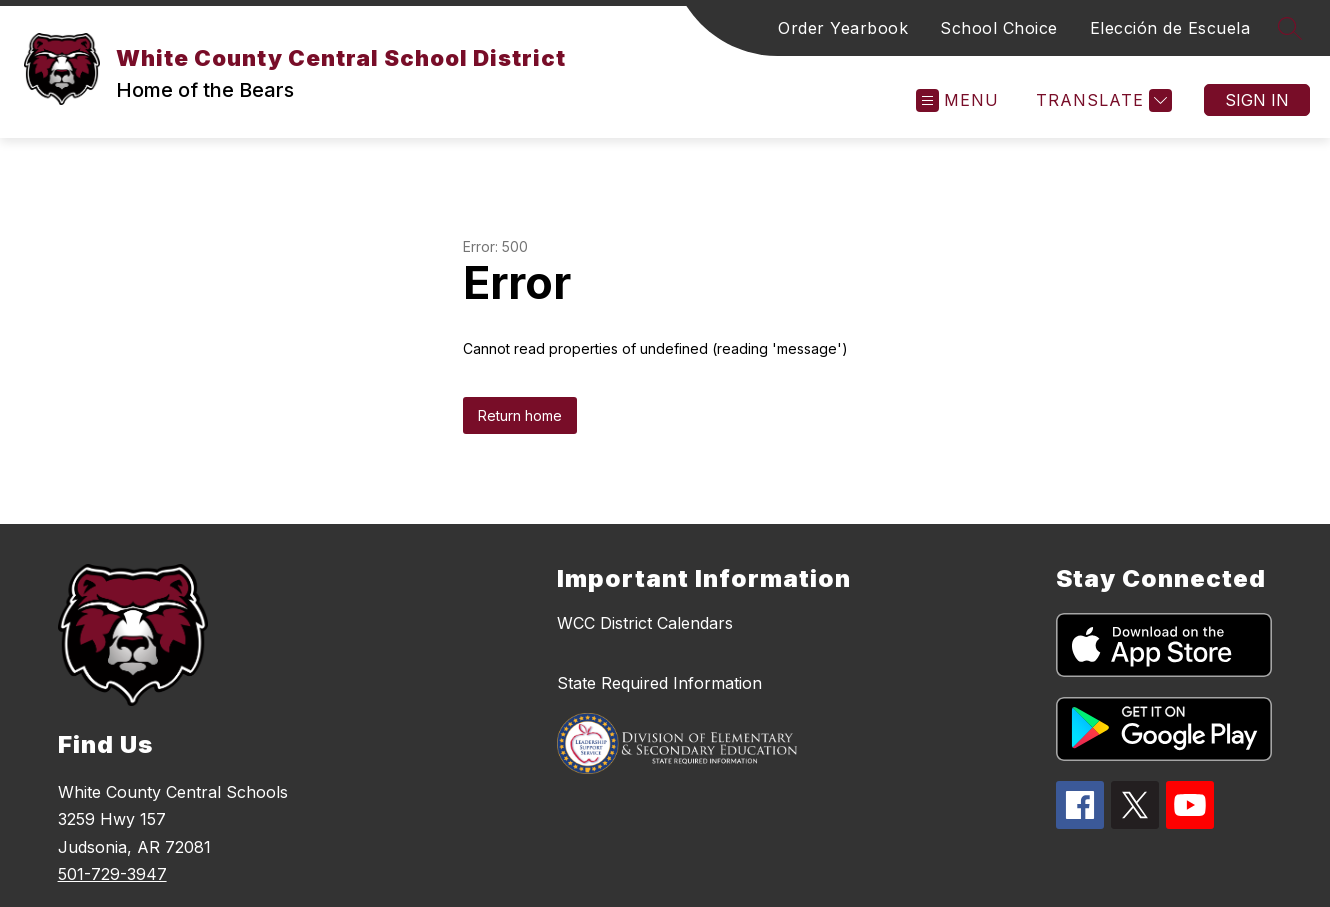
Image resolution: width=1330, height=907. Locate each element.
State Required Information (659, 683)
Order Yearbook (843, 28)
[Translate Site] (1101, 100)
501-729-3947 (112, 874)
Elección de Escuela (1170, 28)
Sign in (1257, 100)
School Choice (999, 28)
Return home (520, 415)
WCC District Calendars (645, 623)
